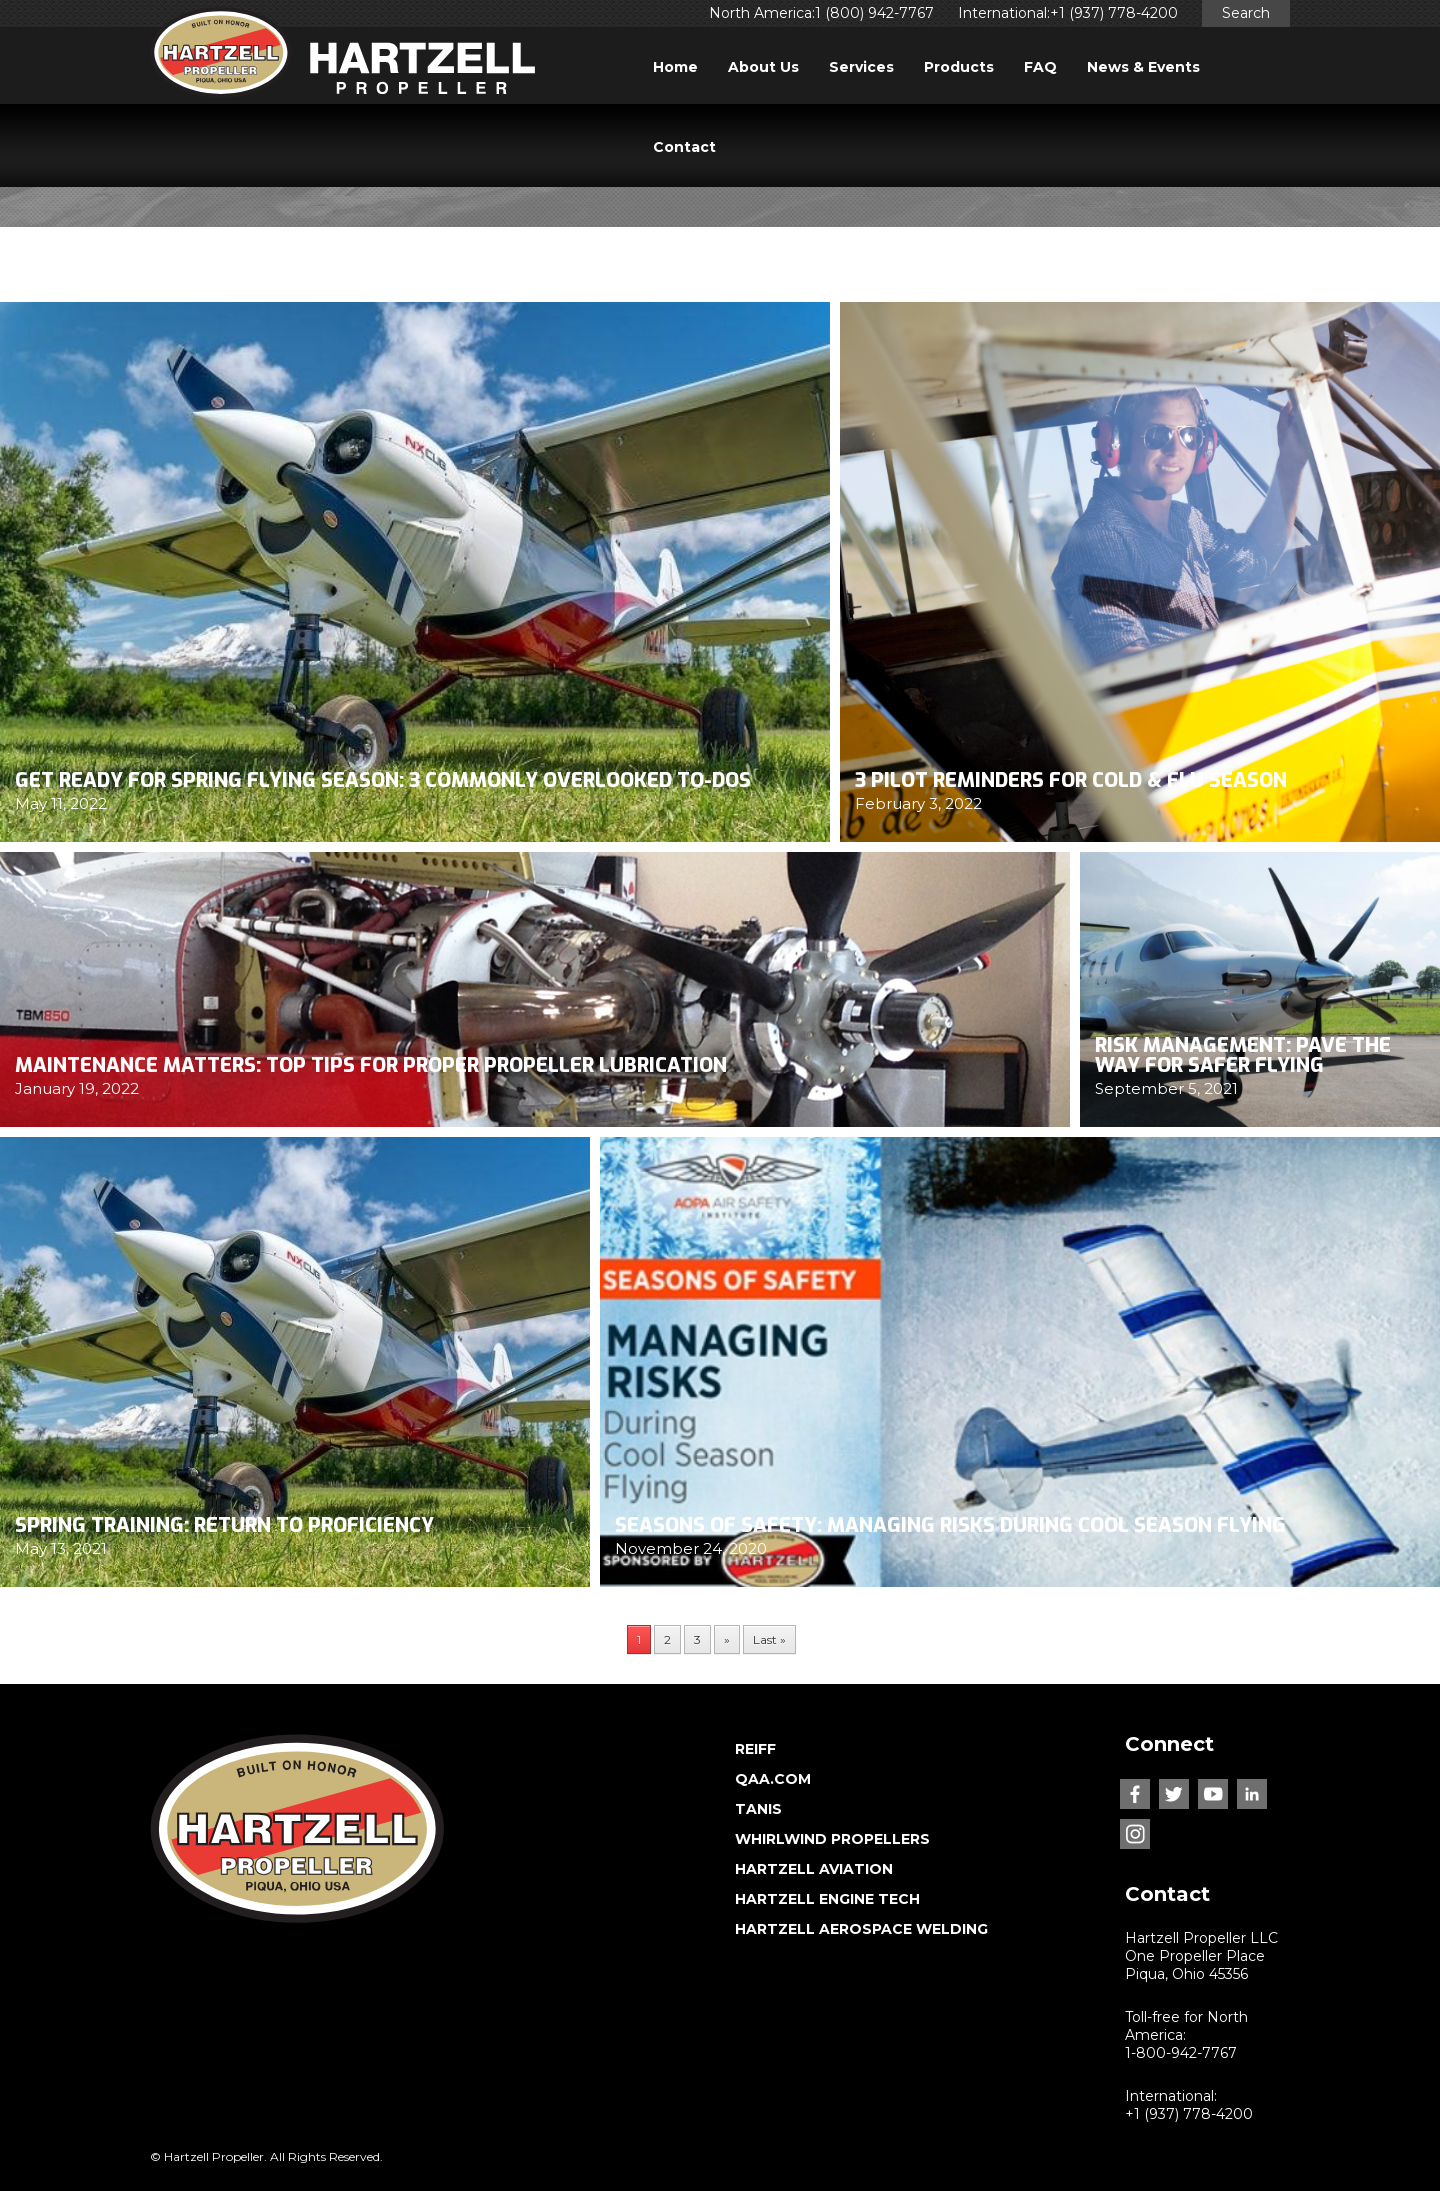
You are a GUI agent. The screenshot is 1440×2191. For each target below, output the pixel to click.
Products (959, 67)
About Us (763, 67)
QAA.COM (773, 1779)
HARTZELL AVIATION (814, 1869)
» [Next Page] (727, 1639)
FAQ (1040, 67)
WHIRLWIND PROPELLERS (832, 1839)
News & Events (1143, 67)
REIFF (755, 1749)
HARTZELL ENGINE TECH (827, 1899)
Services (861, 67)
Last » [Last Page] (769, 1639)
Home (675, 67)
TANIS (758, 1809)
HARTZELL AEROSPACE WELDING (861, 1929)
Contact (684, 147)
